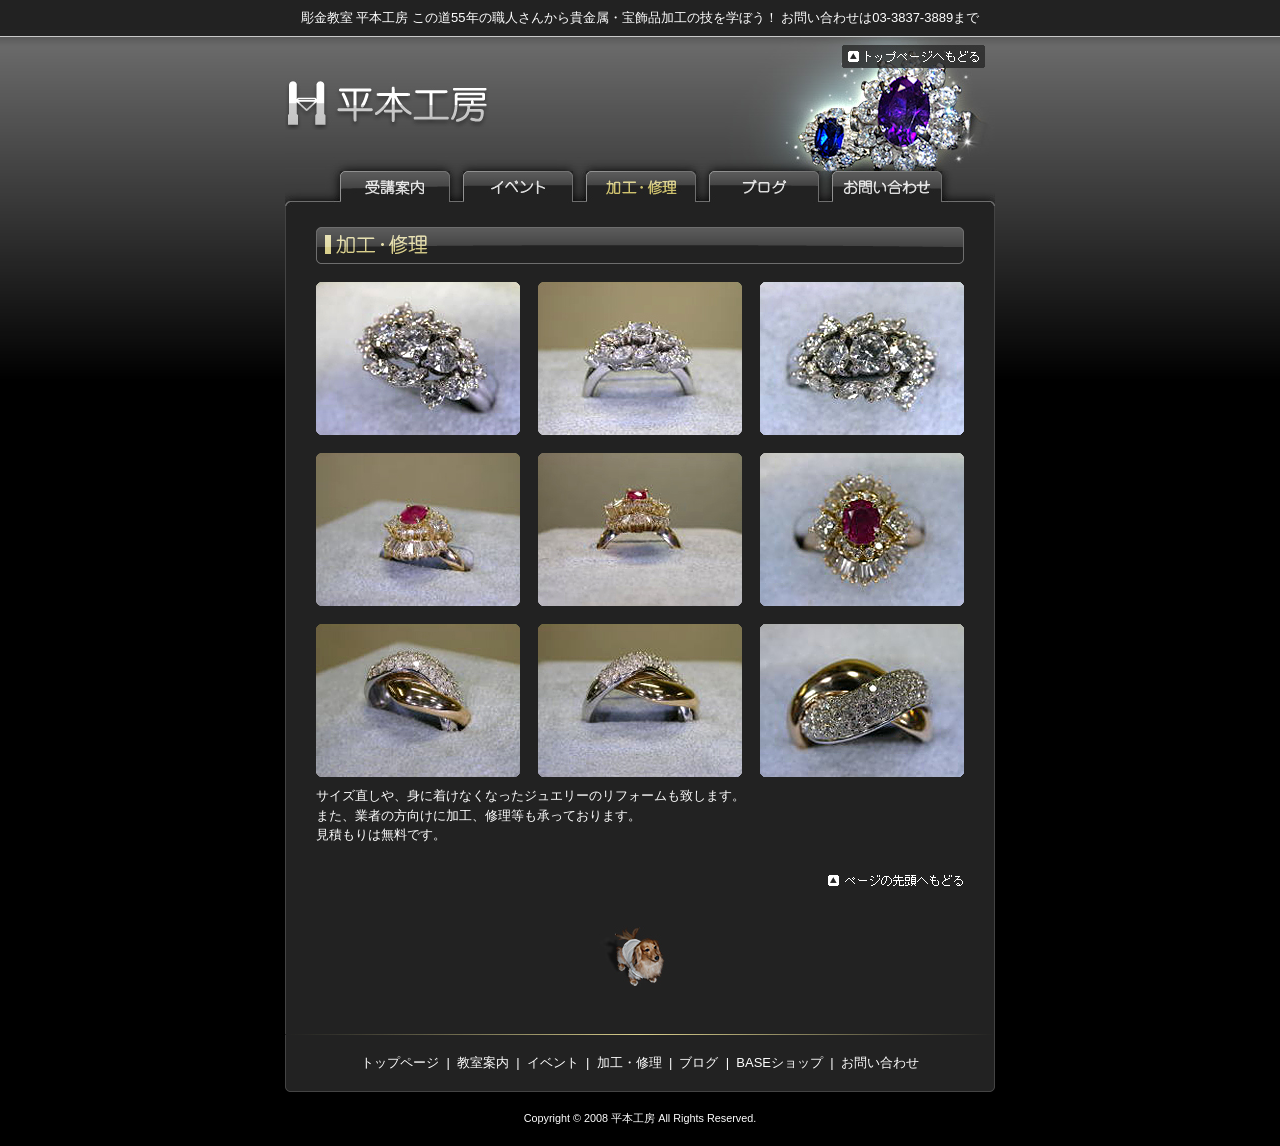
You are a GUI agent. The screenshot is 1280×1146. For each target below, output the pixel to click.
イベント (528, 186)
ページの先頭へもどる (895, 881)
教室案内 (405, 186)
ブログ (774, 186)
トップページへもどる (913, 56)
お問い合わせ (897, 186)
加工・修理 (629, 1062)
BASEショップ (779, 1062)
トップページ (400, 1062)
